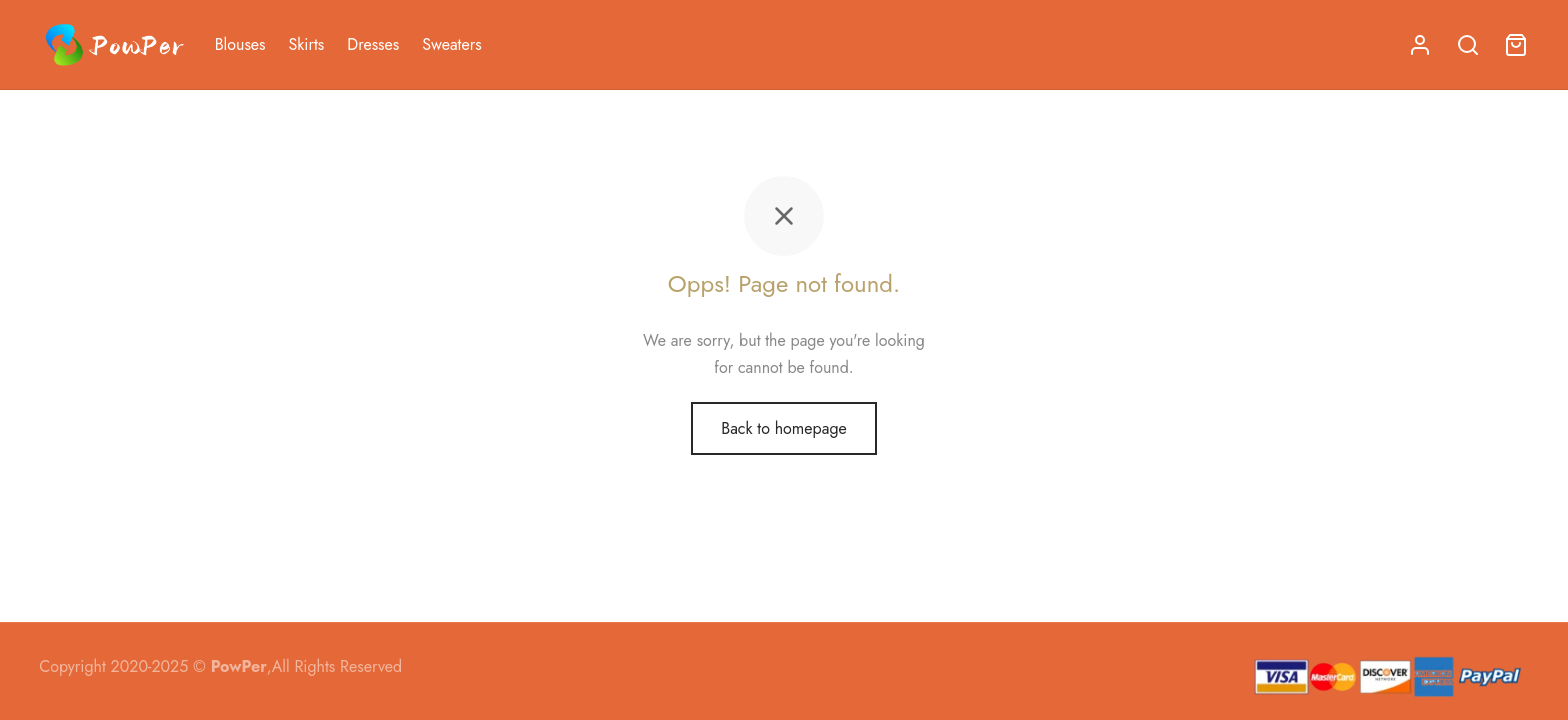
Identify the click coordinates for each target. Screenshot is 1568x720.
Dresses (373, 44)
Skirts (307, 44)
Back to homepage (784, 428)
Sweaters (451, 44)
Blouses (240, 44)
